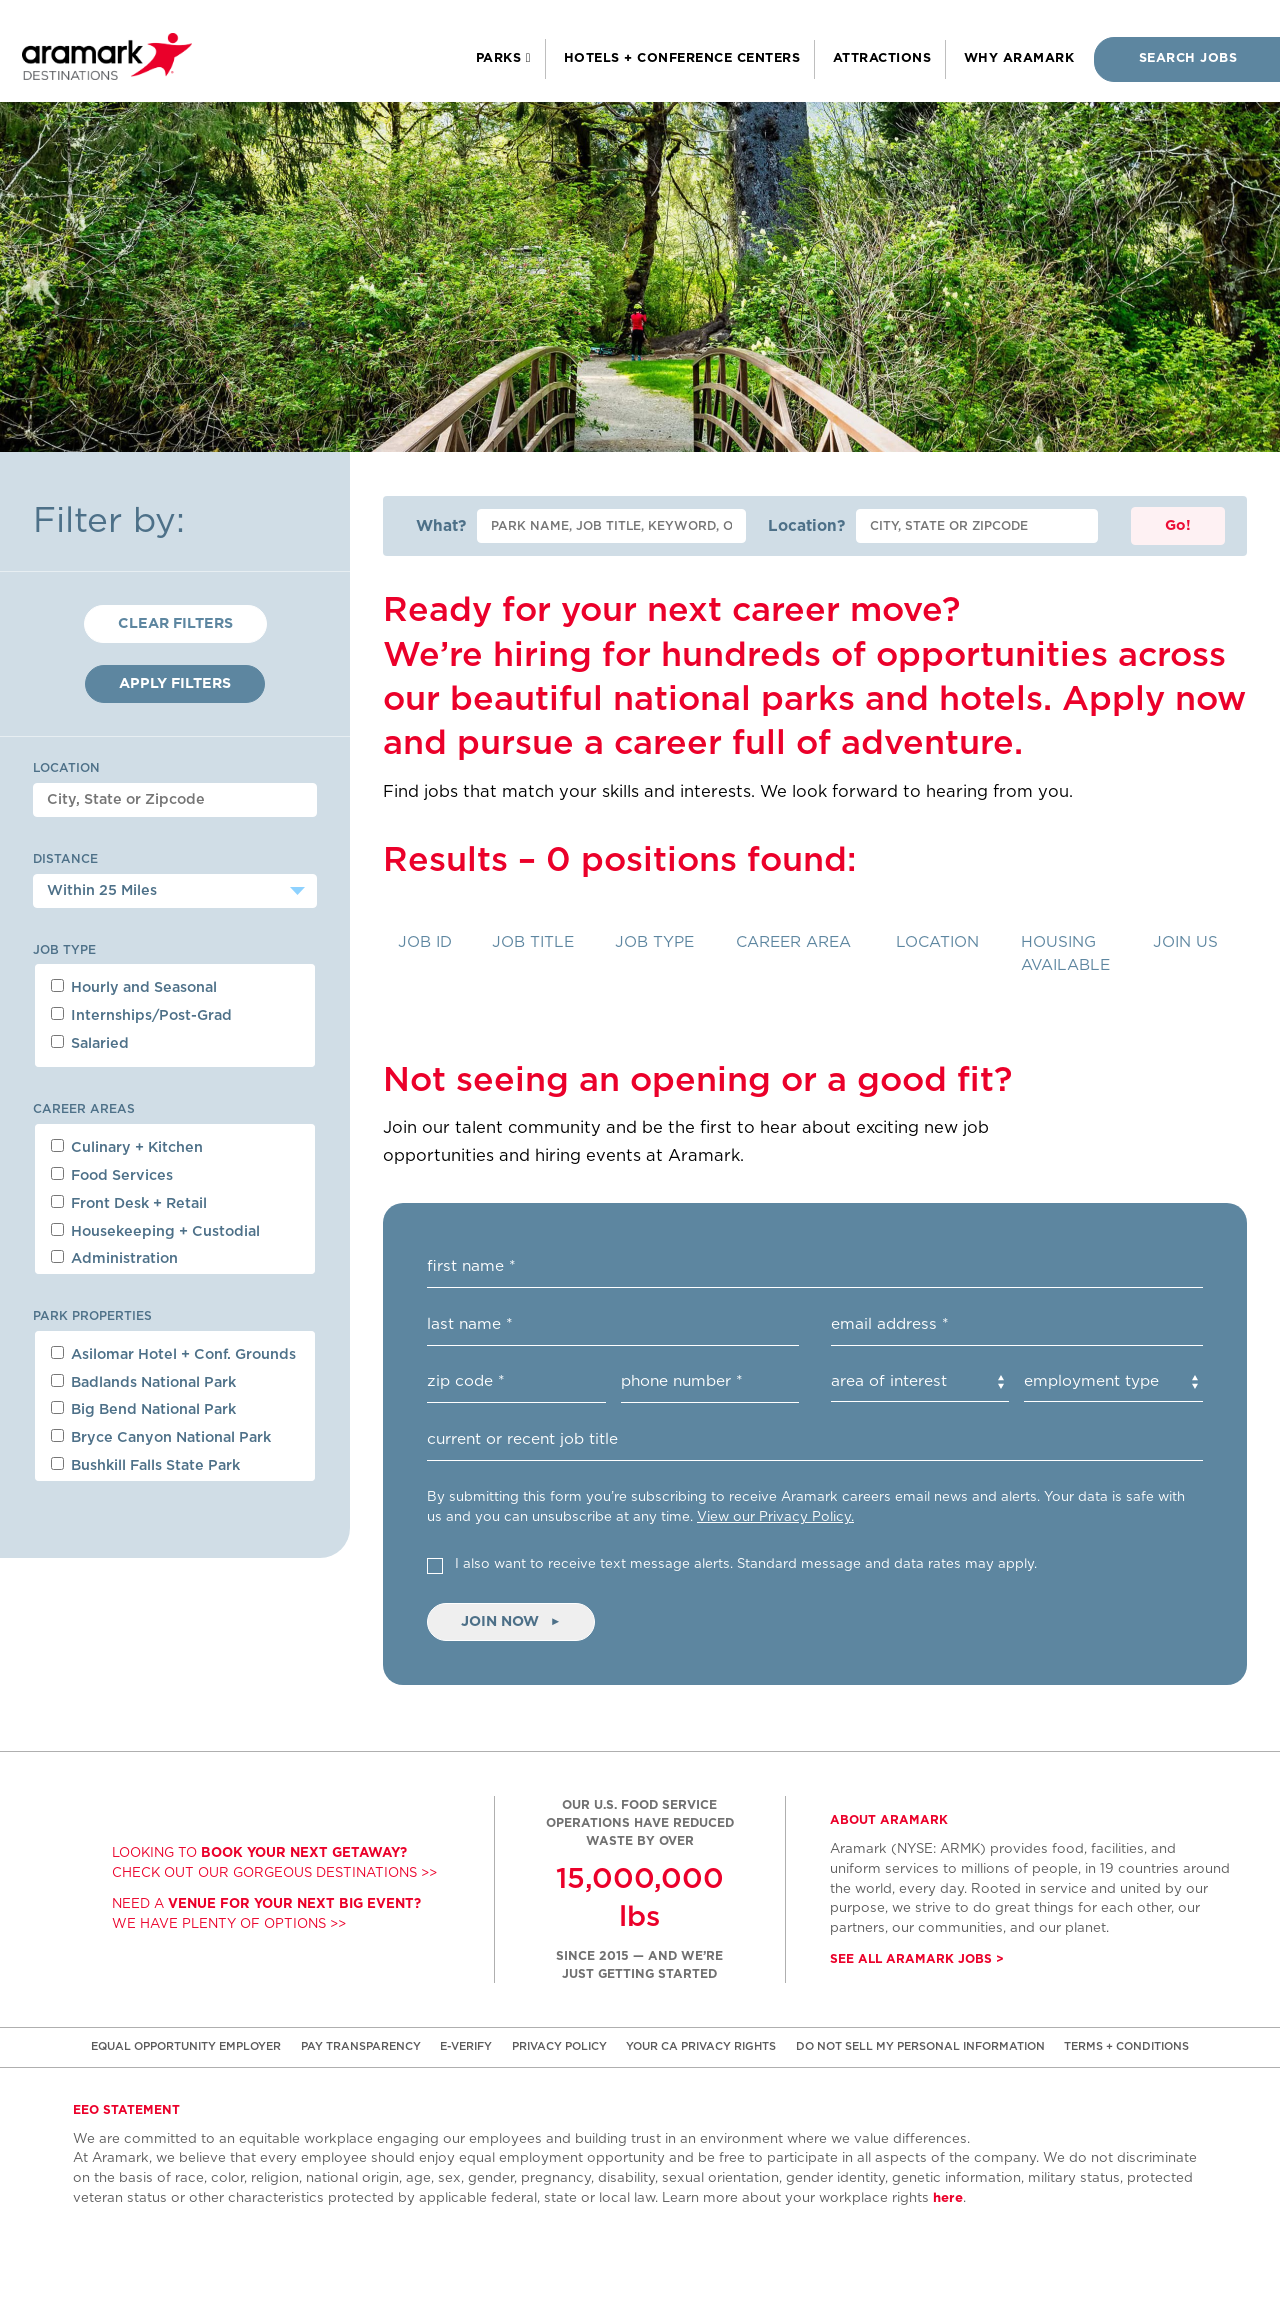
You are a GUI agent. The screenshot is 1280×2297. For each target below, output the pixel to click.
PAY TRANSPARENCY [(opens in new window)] (361, 2046)
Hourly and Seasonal (134, 987)
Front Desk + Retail (129, 1203)
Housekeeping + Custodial (155, 1231)
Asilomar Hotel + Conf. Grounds (173, 1354)
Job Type (64, 950)
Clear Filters (175, 624)
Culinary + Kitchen (127, 1147)
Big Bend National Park (143, 1409)
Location (66, 768)
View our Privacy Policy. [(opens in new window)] (775, 1517)
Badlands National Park (143, 1382)
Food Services (112, 1175)
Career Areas (84, 1109)
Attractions (882, 58)
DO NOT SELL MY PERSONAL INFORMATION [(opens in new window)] (920, 2046)
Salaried (90, 1043)
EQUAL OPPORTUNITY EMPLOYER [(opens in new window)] (186, 2046)
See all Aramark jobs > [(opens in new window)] (917, 1959)
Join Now (511, 1622)
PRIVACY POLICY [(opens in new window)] (559, 2046)
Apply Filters (175, 684)
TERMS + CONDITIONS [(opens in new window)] (1126, 2046)
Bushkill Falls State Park (145, 1465)
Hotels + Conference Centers (682, 58)
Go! (1178, 526)
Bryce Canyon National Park (161, 1437)
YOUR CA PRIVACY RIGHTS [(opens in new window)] (701, 2046)
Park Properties (92, 1316)
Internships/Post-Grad (141, 1015)
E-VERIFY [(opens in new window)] (466, 2046)
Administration (114, 1258)
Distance (65, 859)
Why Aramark (1019, 58)
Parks (501, 58)
